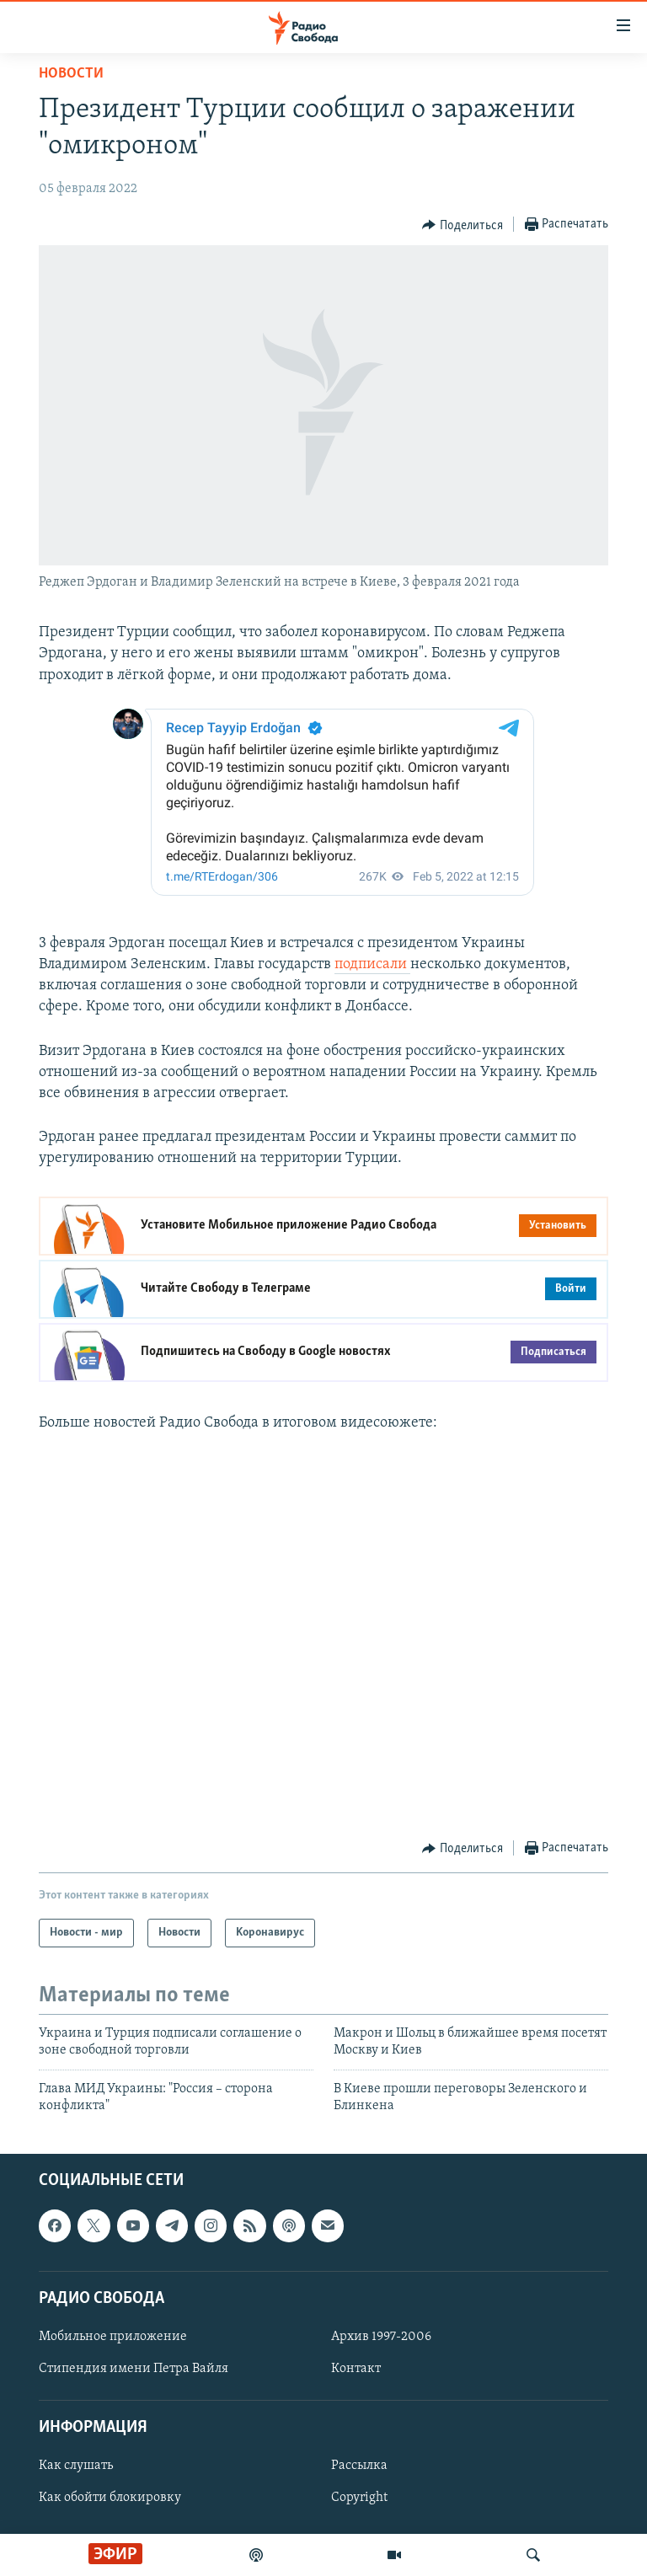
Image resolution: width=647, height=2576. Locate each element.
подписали (372, 964)
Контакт (356, 2368)
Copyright (359, 2497)
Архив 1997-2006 (381, 2336)
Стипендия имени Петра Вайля (133, 2368)
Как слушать (76, 2465)
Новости (71, 74)
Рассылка (359, 2465)
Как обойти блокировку (110, 2497)
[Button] (462, 225)
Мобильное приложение (113, 2336)
